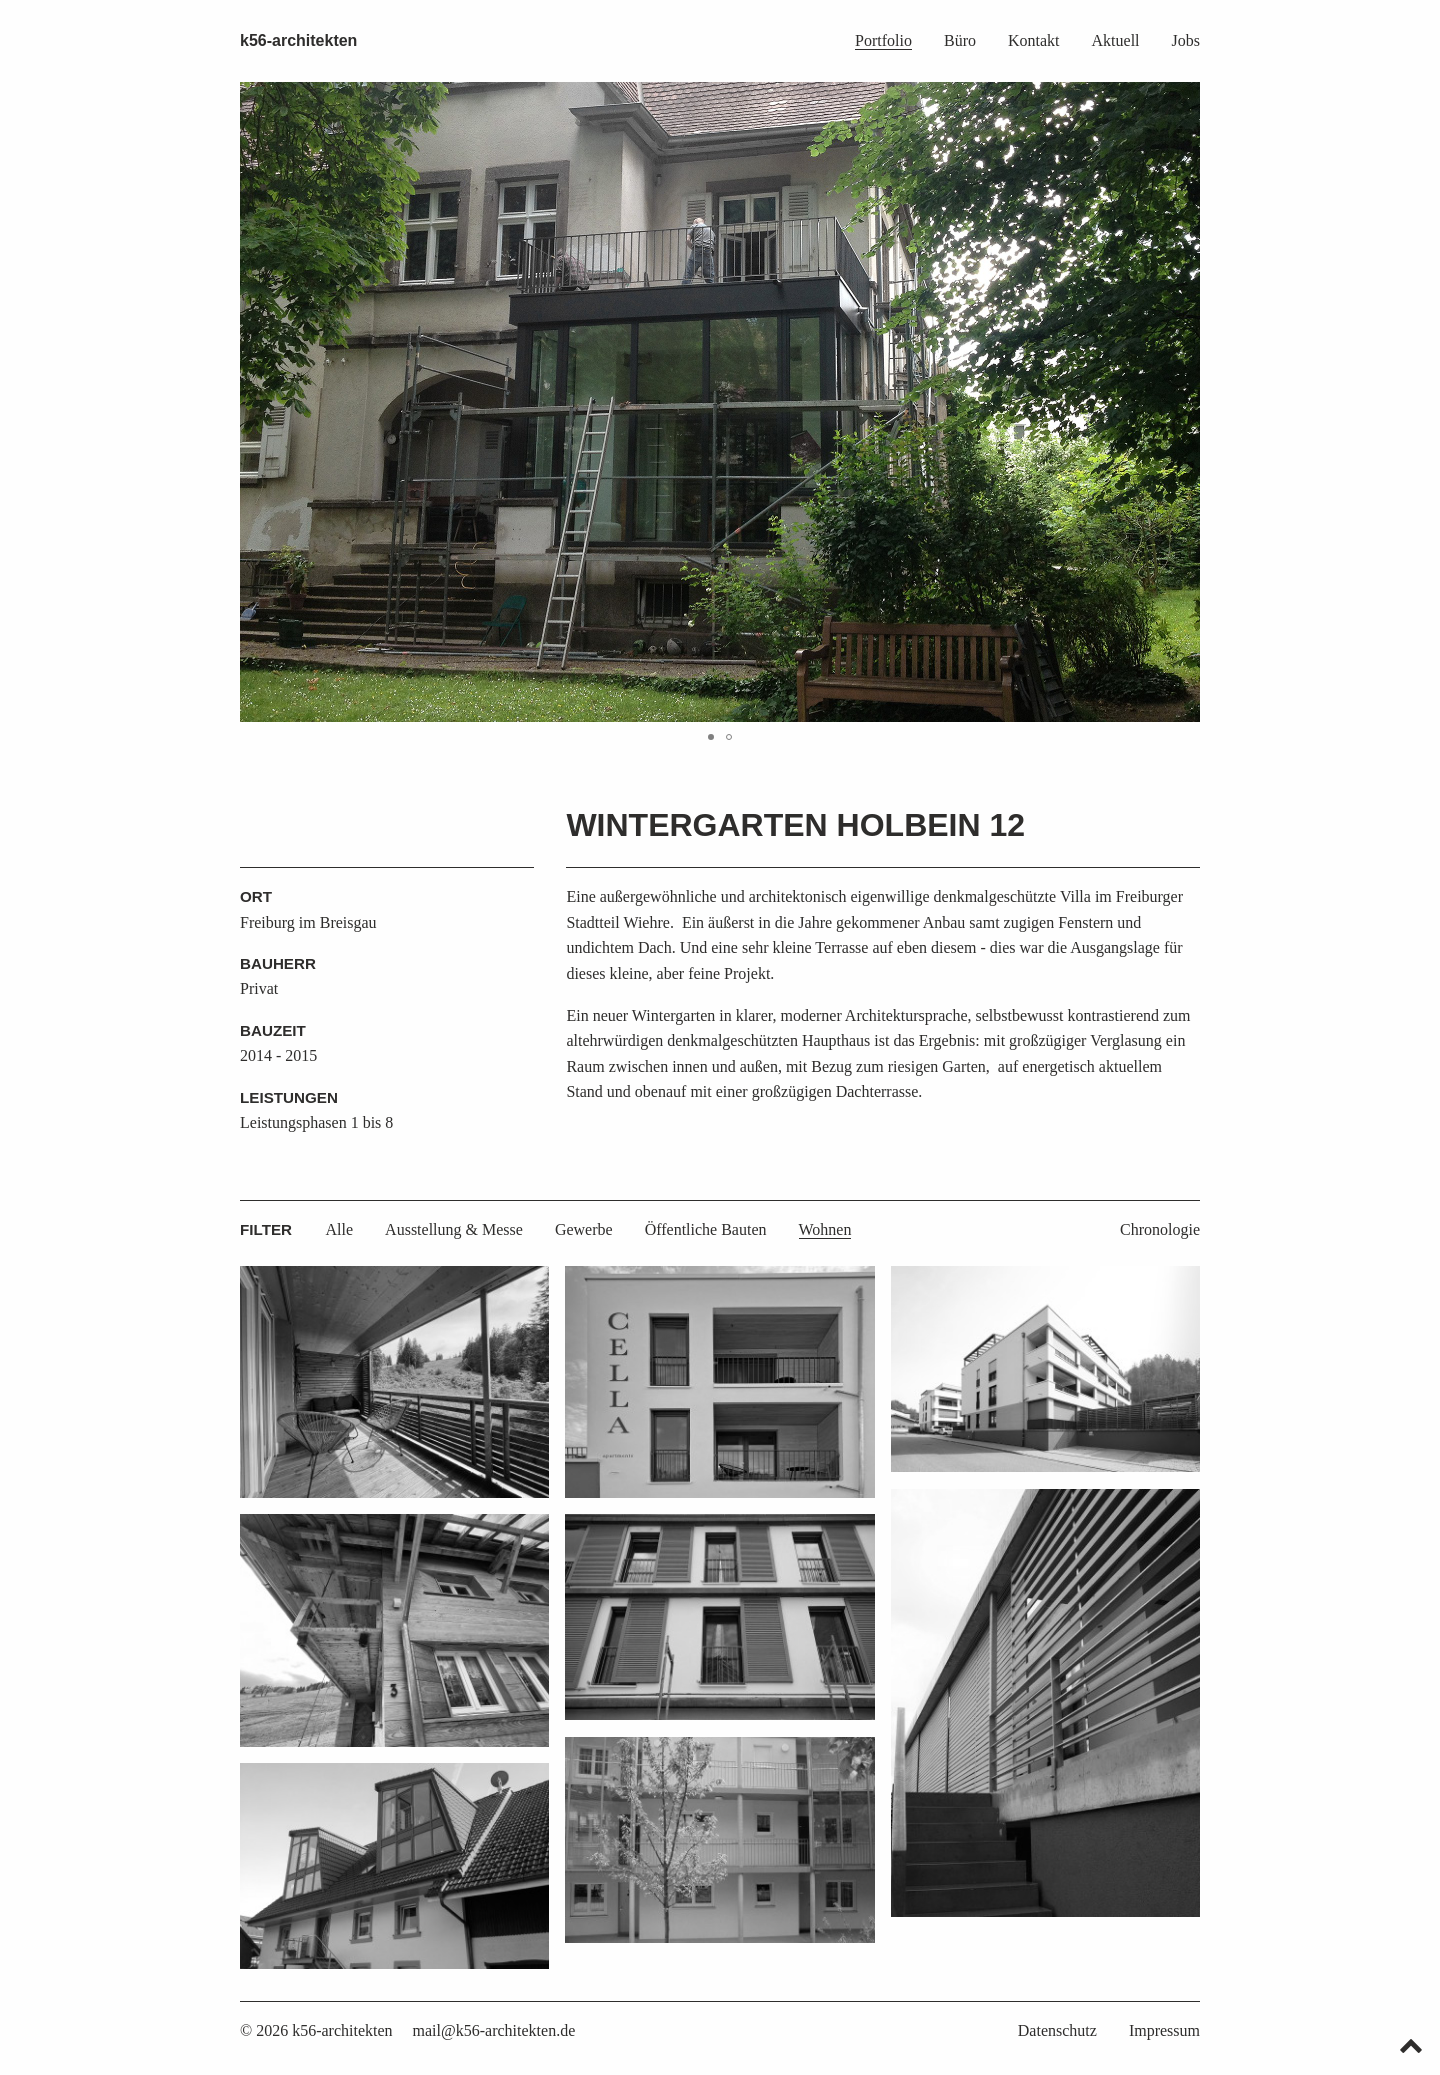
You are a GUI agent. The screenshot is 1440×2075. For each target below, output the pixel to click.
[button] (1182, 402)
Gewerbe (584, 1229)
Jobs (1186, 40)
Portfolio (883, 40)
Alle (340, 1229)
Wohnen (825, 1229)
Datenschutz (1057, 2030)
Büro (960, 40)
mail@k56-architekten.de (494, 2030)
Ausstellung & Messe (454, 1229)
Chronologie (1160, 1229)
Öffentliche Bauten (706, 1229)
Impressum (1164, 2030)
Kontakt (1034, 40)
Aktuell (1116, 40)
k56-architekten (298, 40)
